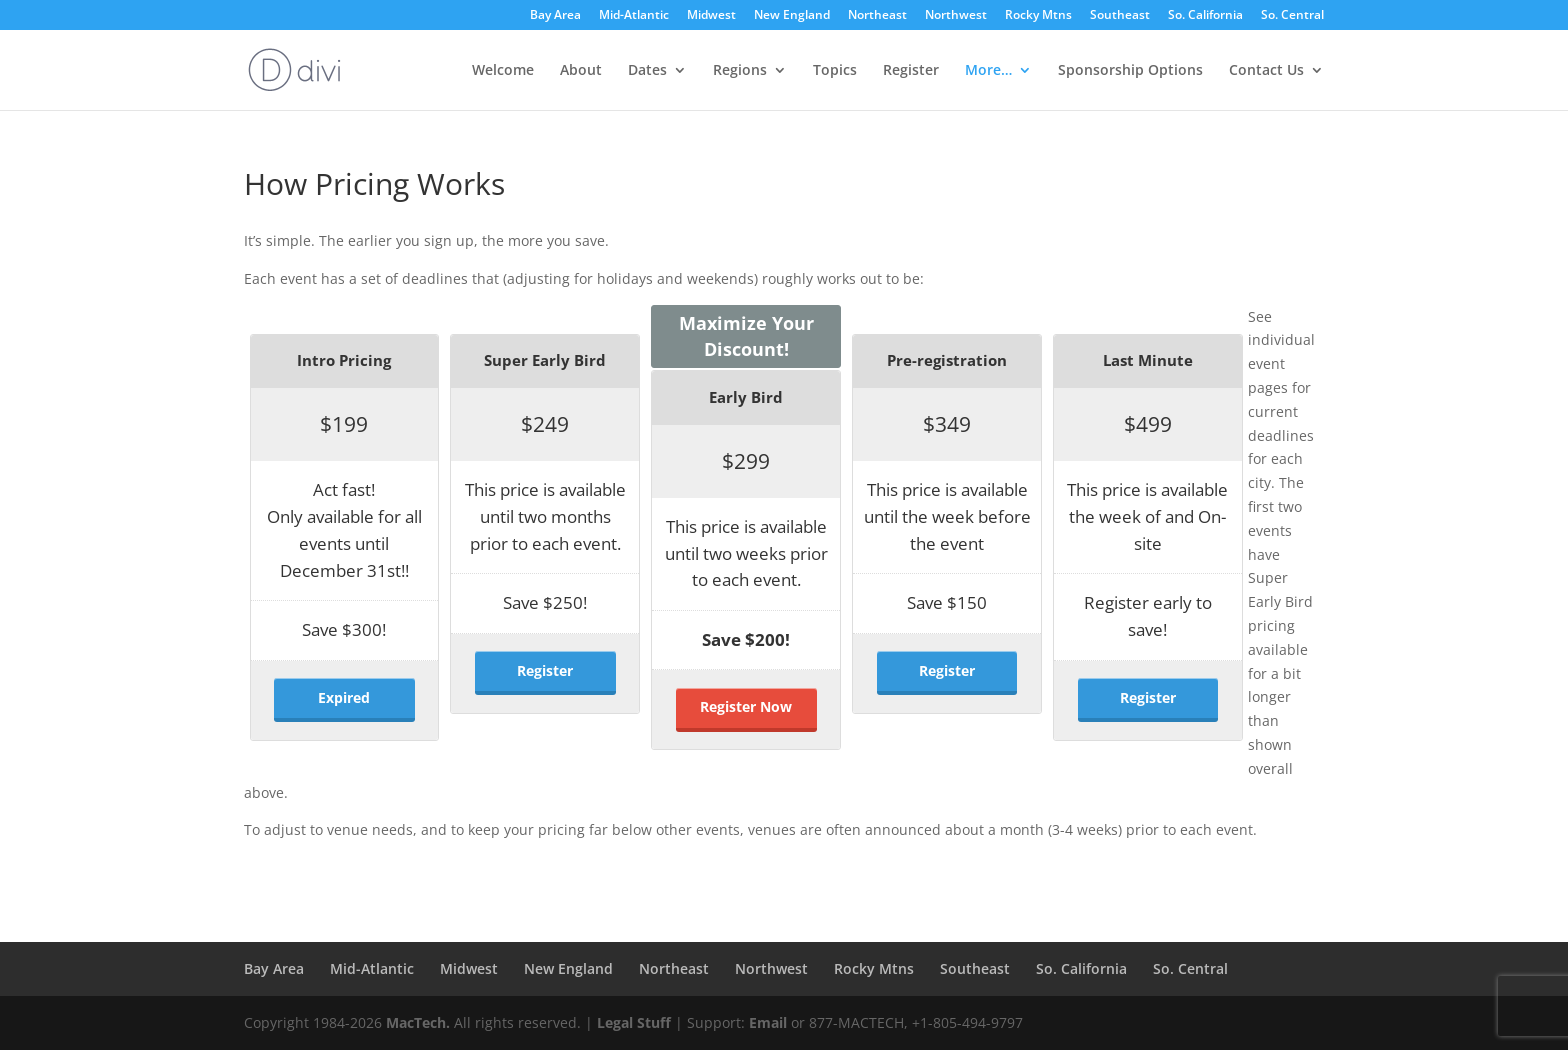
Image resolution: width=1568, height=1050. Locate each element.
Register (911, 71)
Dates (647, 71)
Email (768, 1022)
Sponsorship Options (1130, 71)
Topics (835, 71)
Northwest (956, 16)
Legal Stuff (634, 1022)
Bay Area (555, 16)
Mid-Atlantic (634, 16)
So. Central (1292, 16)
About (581, 71)
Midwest (711, 16)
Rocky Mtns (1038, 16)
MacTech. (418, 1022)
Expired (344, 697)
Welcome (503, 71)
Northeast (877, 16)
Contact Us (1266, 71)
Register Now (746, 706)
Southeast (1120, 16)
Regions (740, 71)
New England (792, 16)
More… (988, 71)
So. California (1205, 16)
